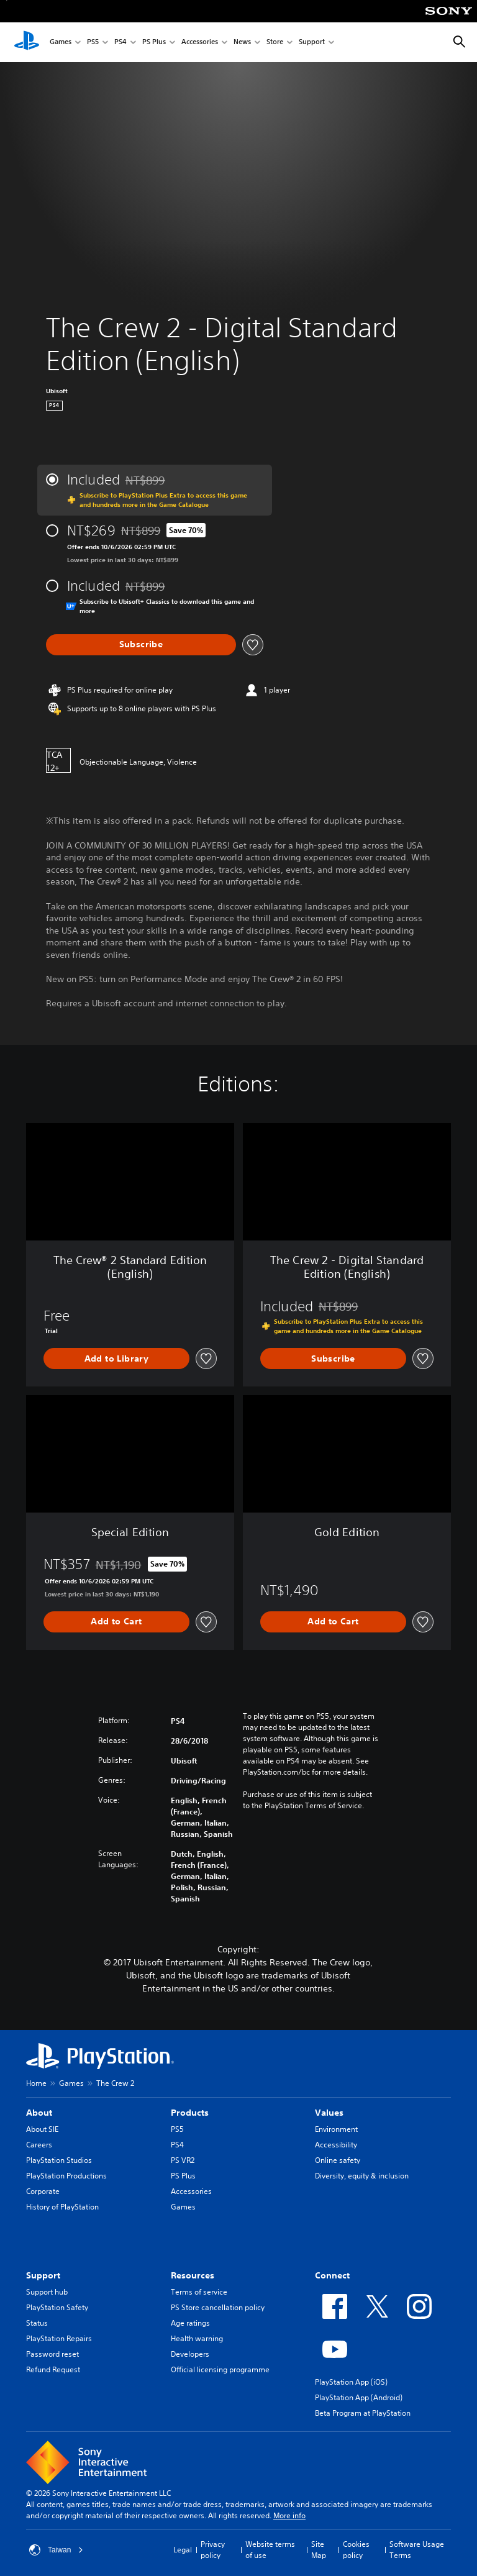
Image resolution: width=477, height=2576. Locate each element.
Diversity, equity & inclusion (362, 2175)
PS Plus (154, 42)
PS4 (120, 42)
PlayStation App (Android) (358, 2397)
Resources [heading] (192, 2275)
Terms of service (199, 2292)
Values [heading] (329, 2112)
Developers (190, 2354)
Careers (39, 2144)
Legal (182, 2549)
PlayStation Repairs (59, 2338)
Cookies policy (356, 2549)
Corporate (43, 2191)
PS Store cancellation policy (218, 2307)
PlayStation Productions (66, 2175)
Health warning (197, 2338)
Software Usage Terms (416, 2549)
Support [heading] (43, 2275)
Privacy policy (213, 2549)
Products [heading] (190, 2112)
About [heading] (39, 2112)
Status (37, 2323)
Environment (336, 2129)
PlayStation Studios (59, 2160)
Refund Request (53, 2369)
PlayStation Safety (57, 2307)
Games (60, 42)
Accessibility (336, 2144)
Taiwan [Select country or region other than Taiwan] (56, 2550)
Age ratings (190, 2323)
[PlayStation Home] (26, 42)
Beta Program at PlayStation (363, 2413)
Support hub (47, 2292)
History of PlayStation (62, 2206)
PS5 (93, 42)
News (242, 42)
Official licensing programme (220, 2369)
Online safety (337, 2160)
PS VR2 (182, 2160)
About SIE (42, 2129)
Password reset (52, 2354)
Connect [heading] (332, 2275)
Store (274, 42)
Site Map (318, 2549)
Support (312, 42)
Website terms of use (270, 2549)
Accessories (199, 42)
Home (36, 2083)
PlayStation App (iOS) (351, 2382)
